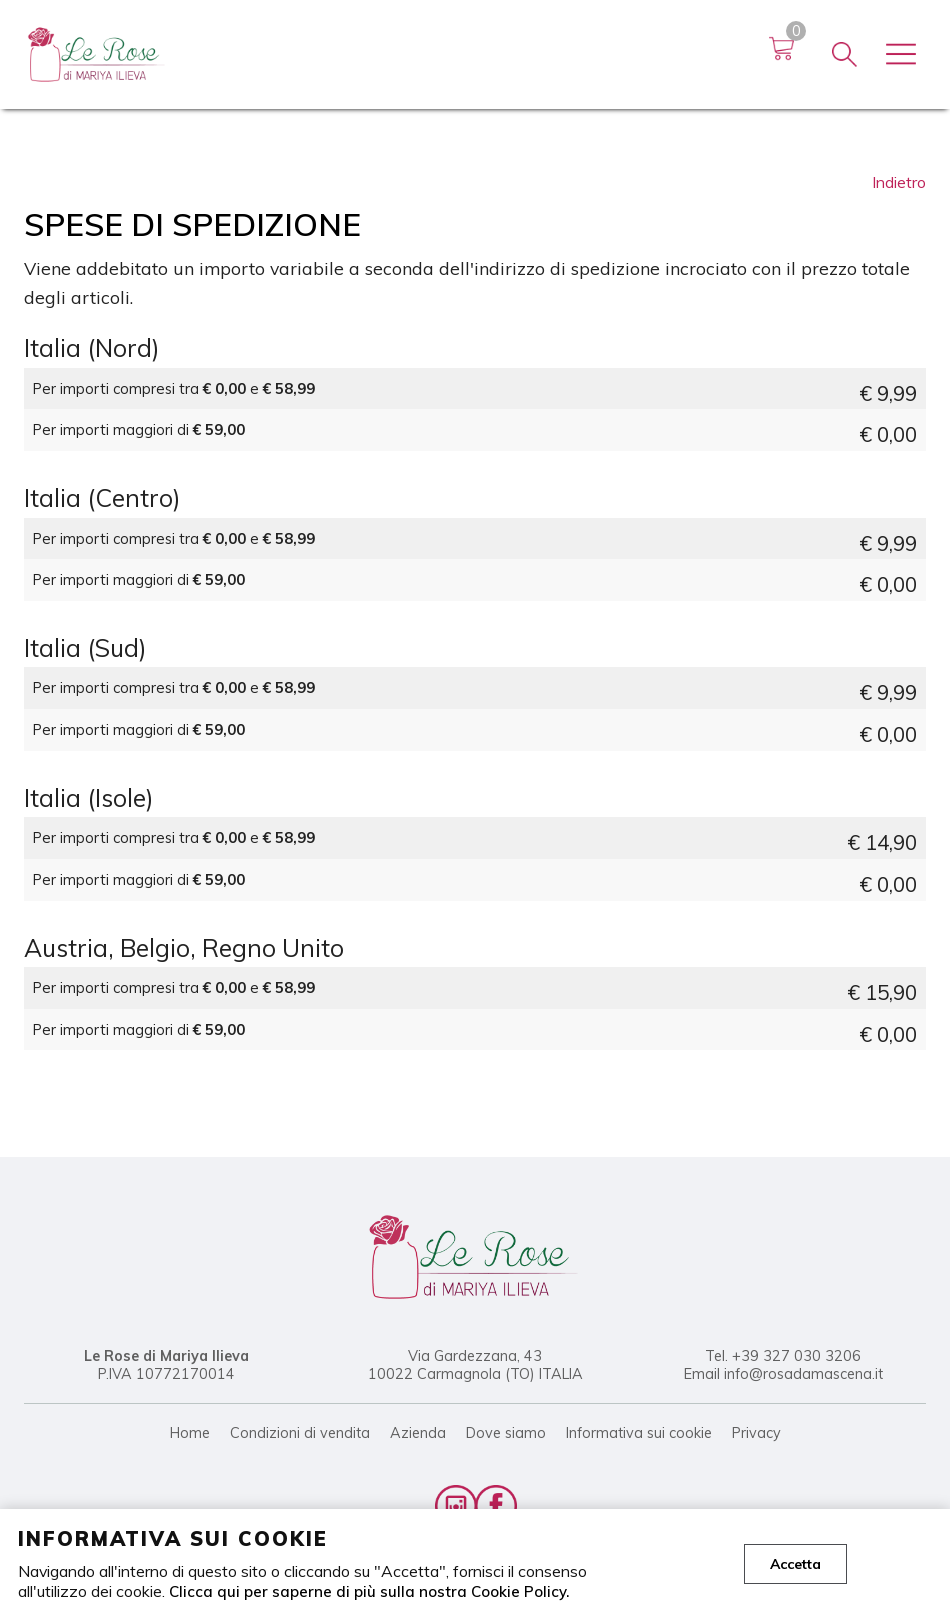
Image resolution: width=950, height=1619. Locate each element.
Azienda (418, 1433)
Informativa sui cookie (639, 1433)
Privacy (756, 1433)
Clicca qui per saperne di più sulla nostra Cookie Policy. (372, 1591)
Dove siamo (506, 1433)
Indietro (899, 182)
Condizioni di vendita (300, 1433)
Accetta (795, 1564)
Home (190, 1433)
